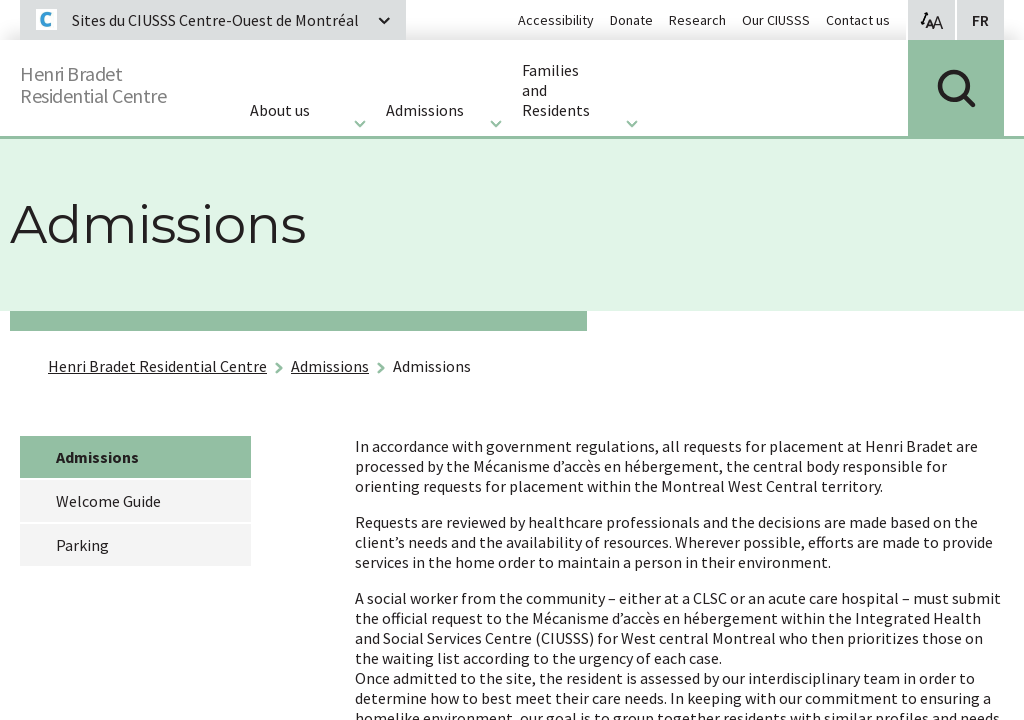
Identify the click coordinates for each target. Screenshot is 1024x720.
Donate (631, 20)
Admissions (330, 366)
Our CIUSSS (776, 20)
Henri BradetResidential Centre (112, 80)
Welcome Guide (108, 501)
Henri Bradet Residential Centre (157, 366)
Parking (82, 545)
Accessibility (556, 20)
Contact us (858, 20)
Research (697, 20)
